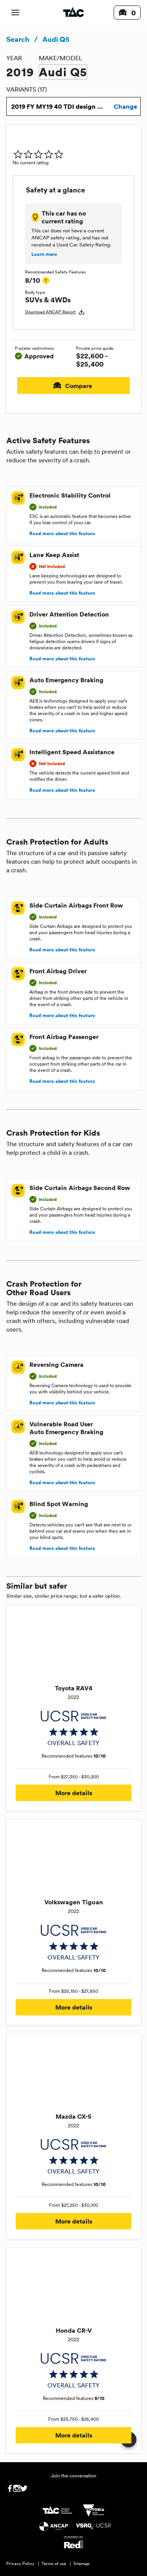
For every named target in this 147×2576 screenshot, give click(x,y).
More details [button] (73, 1793)
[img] (38, 154)
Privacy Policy (20, 2563)
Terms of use (54, 2563)
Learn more (44, 254)
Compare (73, 386)
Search (17, 39)
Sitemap (81, 2563)
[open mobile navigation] (15, 12)
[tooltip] (45, 280)
